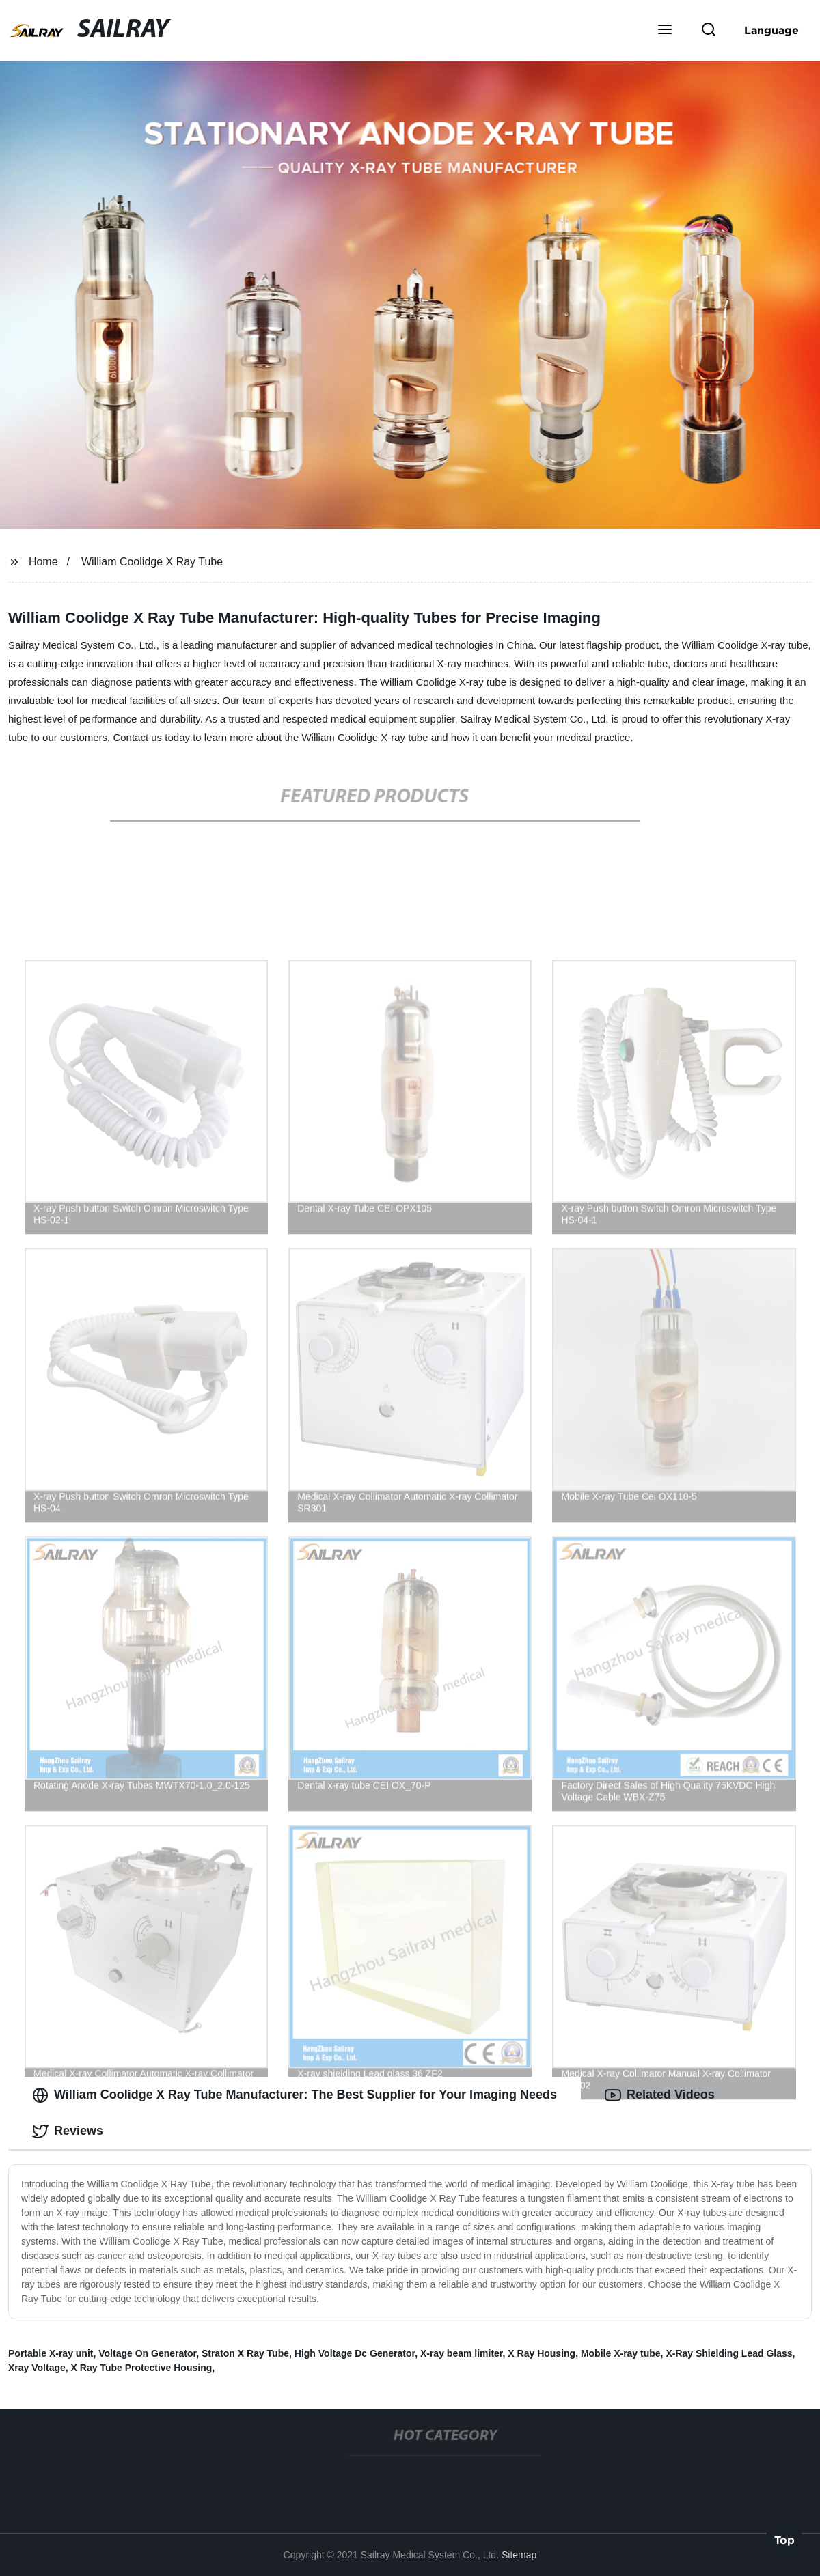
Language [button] (771, 30)
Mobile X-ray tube (621, 2353)
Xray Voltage (37, 2367)
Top (784, 2539)
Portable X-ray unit (50, 2353)
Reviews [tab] (67, 2131)
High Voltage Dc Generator (355, 2353)
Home (43, 562)
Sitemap (519, 2554)
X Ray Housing (541, 2353)
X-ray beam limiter (461, 2353)
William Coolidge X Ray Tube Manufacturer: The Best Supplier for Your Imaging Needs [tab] (294, 2095)
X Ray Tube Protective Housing (142, 2367)
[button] (664, 30)
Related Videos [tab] (660, 2095)
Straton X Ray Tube (245, 2353)
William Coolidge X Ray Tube (152, 562)
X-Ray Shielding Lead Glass (729, 2353)
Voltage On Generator (147, 2353)
